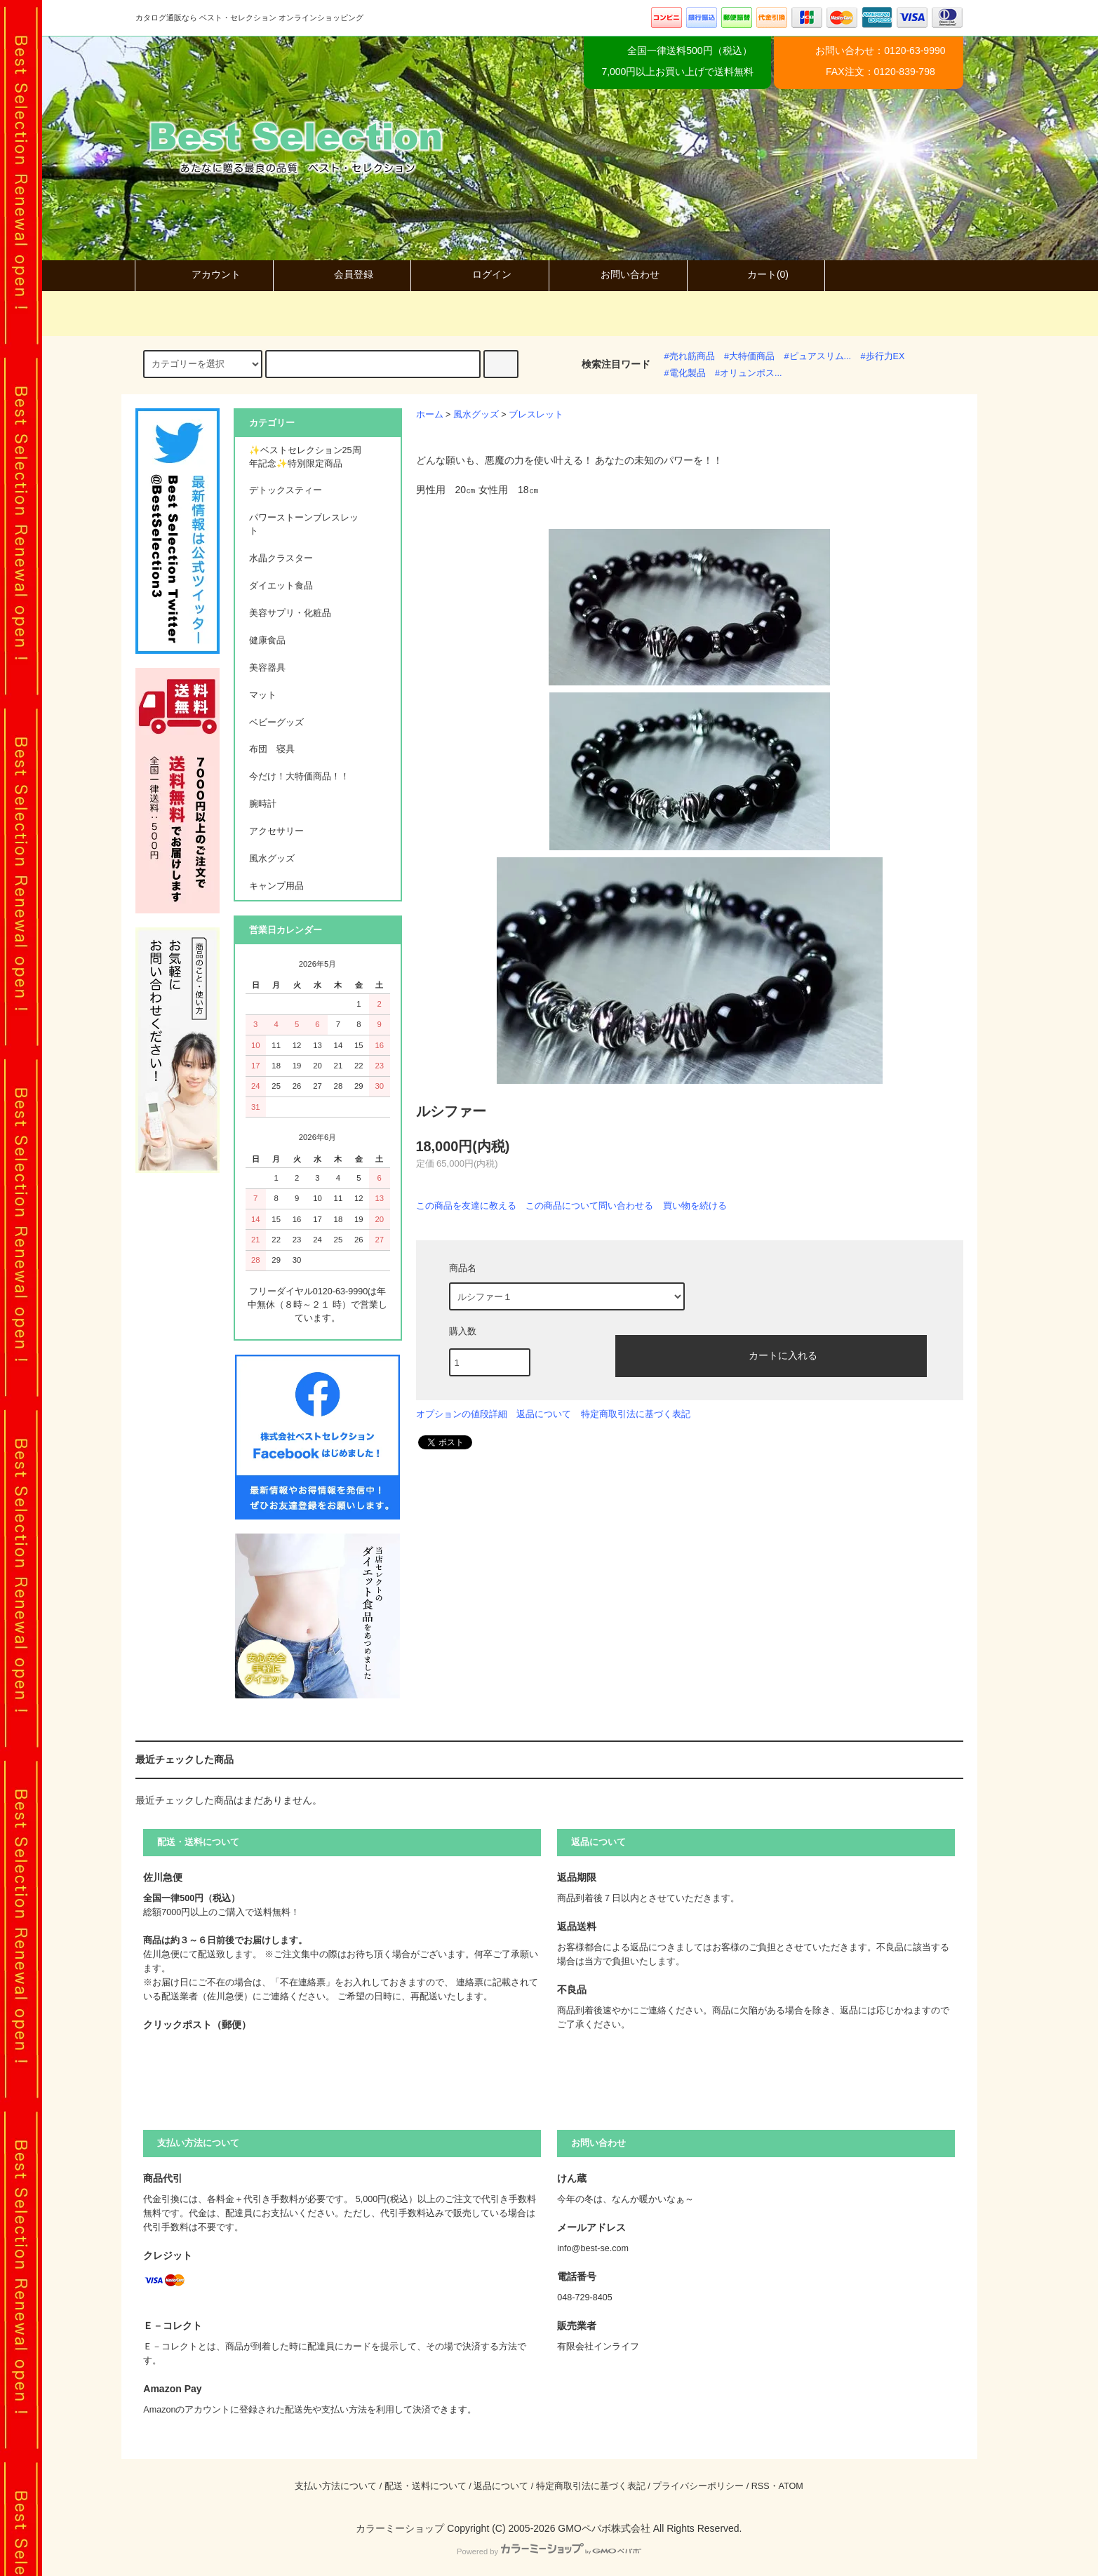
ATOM (791, 2486)
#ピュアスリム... (818, 356)
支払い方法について (336, 2486)
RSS (760, 2486)
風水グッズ (476, 415)
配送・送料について (425, 2486)
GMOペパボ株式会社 (604, 2528)
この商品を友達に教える (466, 1205)
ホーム (429, 415)
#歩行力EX (883, 356)
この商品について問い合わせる (589, 1205)
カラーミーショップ (400, 2528)
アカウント (204, 274)
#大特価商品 (749, 356)
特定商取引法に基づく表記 (635, 1414)
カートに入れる (771, 1354)
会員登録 (341, 274)
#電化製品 (685, 373)
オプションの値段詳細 (461, 1414)
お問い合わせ (618, 274)
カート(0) (756, 274)
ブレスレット (536, 415)
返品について (543, 1414)
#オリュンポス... (748, 373)
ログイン (479, 274)
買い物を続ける (695, 1205)
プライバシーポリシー (698, 2486)
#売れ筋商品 (689, 356)
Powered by (549, 2551)
